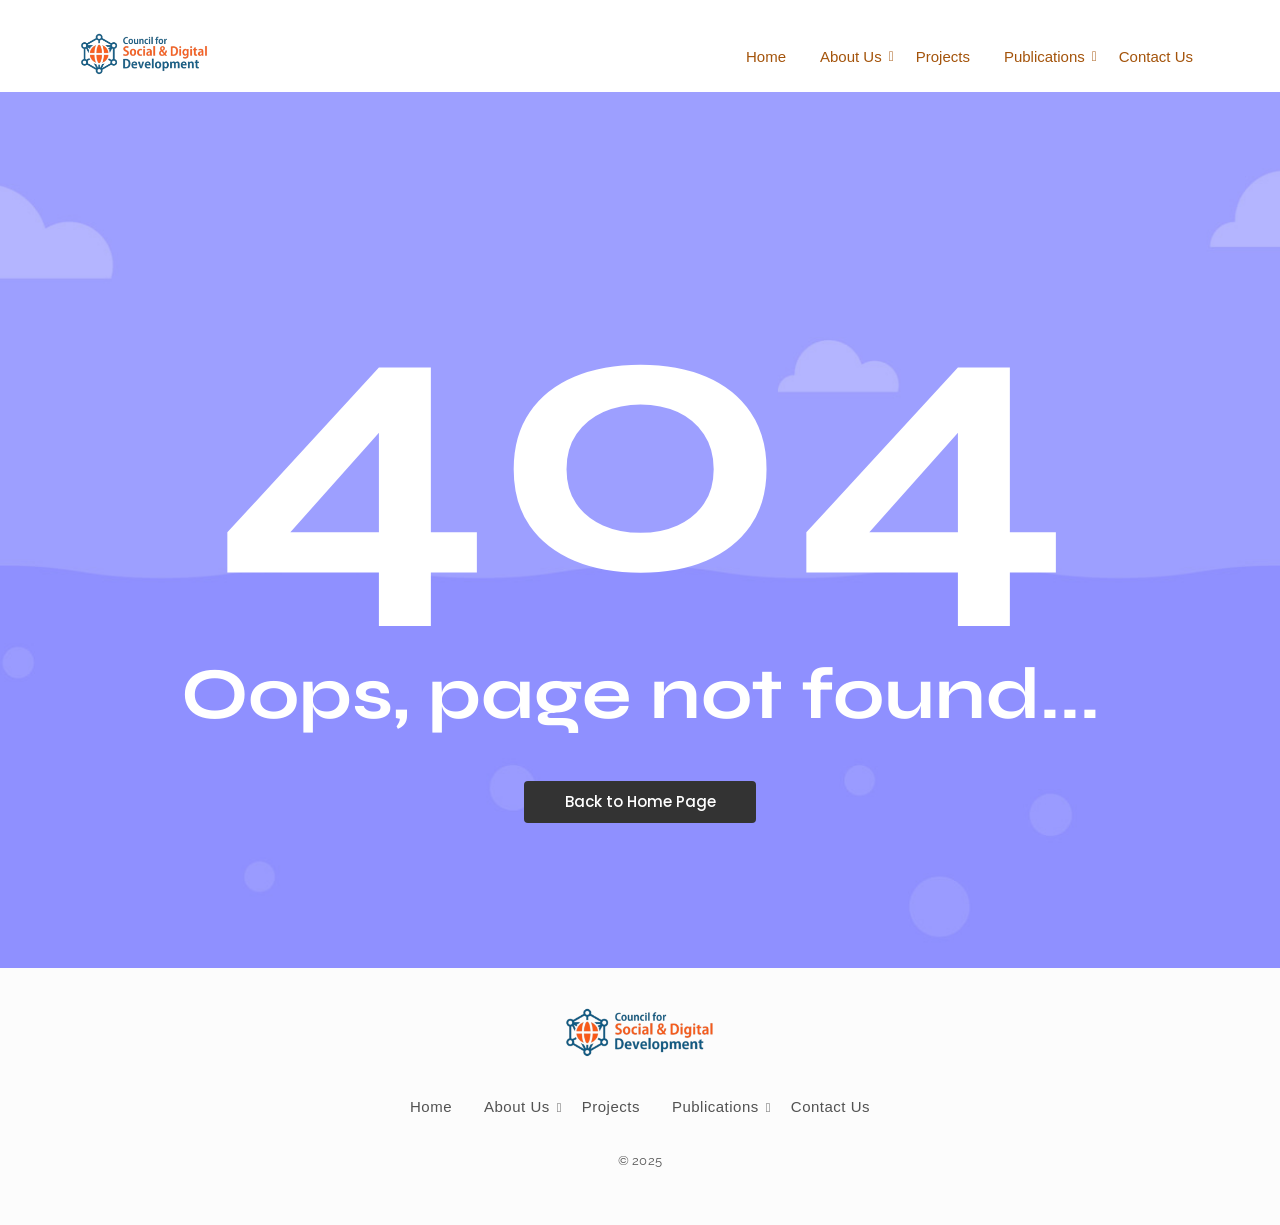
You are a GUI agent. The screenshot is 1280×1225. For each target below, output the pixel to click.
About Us (854, 56)
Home (766, 56)
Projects (943, 56)
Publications (1048, 56)
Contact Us (1156, 56)
